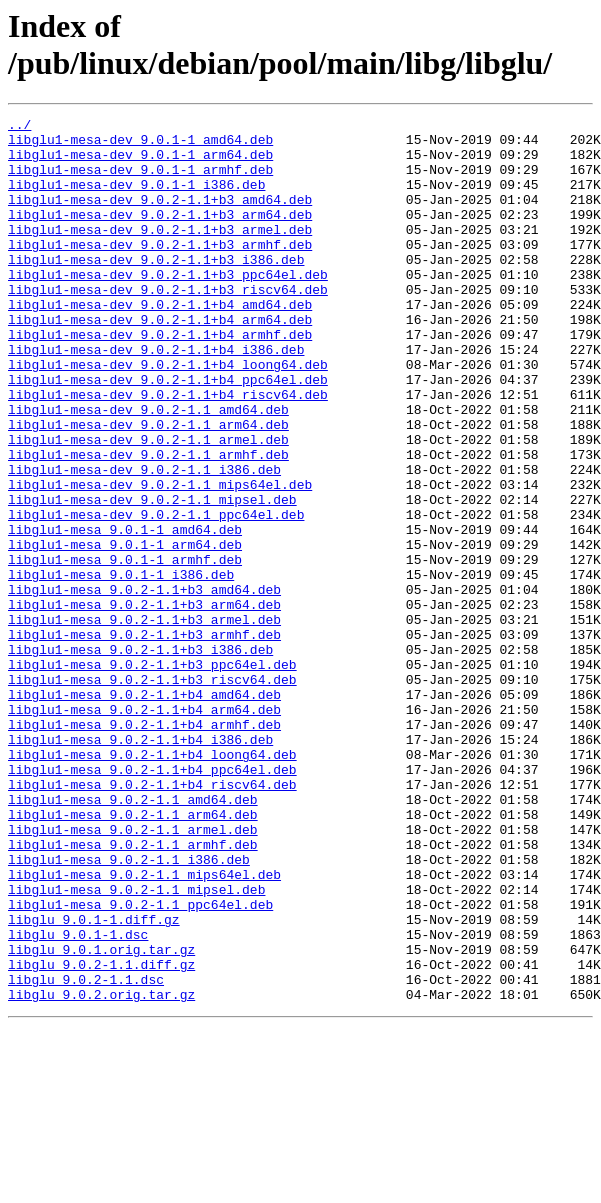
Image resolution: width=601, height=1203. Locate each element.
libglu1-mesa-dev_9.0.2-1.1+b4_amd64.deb (160, 343)
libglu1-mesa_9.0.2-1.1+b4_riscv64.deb (152, 919)
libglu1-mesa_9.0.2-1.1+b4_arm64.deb (144, 829)
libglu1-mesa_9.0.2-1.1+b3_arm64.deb (144, 703)
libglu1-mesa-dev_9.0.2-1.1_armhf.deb (148, 523)
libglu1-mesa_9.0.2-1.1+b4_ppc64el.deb (152, 901)
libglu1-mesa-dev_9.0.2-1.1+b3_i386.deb (156, 289)
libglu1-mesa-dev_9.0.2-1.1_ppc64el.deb (156, 595)
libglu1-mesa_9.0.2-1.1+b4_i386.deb (140, 865)
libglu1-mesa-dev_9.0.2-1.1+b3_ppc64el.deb (168, 307)
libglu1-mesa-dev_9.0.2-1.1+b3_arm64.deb (160, 235)
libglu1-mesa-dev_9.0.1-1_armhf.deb (140, 181)
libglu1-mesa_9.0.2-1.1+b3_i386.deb (140, 757)
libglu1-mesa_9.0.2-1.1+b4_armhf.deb (144, 847)
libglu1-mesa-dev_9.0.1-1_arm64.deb (140, 163)
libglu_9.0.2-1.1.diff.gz (101, 1135)
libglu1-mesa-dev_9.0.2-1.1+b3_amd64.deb (160, 217)
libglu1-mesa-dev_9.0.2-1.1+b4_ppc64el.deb (168, 433)
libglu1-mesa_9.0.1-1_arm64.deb (125, 631)
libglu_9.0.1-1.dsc (78, 1099)
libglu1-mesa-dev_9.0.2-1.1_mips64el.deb (160, 559)
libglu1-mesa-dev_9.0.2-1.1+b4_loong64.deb (168, 415)
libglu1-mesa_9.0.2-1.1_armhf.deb (133, 991)
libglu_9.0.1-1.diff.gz (94, 1081)
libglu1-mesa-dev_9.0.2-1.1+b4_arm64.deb (160, 361)
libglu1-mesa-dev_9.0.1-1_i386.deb (136, 199)
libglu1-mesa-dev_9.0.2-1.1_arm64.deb (148, 487)
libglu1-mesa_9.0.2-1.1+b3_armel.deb (144, 721)
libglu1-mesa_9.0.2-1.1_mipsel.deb (136, 1045)
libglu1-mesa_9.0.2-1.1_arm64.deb (133, 955)
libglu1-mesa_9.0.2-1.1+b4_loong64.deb (152, 883)
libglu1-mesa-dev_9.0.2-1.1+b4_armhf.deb (160, 379)
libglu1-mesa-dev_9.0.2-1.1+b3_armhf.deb (160, 271)
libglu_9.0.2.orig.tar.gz (101, 1171)
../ (19, 127)
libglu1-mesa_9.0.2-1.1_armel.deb (133, 973)
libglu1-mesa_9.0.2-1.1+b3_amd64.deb (144, 685)
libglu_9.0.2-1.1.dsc (86, 1153)
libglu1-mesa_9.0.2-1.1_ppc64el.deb (140, 1063)
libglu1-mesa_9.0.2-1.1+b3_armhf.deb (144, 739)
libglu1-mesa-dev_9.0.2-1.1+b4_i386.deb (156, 397)
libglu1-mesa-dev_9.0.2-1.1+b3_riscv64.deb (168, 325)
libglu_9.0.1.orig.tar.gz (101, 1117)
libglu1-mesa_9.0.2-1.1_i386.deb (129, 1009)
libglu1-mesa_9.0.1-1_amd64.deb (125, 613)
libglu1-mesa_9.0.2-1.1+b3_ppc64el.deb (152, 775)
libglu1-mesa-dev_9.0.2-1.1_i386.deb (144, 541)
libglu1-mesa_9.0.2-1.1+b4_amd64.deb (144, 811)
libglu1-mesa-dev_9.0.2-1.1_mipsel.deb (152, 577)
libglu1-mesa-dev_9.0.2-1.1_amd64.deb (148, 469)
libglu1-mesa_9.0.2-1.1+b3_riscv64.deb (152, 793)
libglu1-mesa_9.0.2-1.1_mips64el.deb (144, 1027)
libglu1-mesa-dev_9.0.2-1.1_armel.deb (148, 505)
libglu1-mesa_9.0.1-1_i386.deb (121, 667)
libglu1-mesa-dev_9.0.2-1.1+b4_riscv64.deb (168, 451)
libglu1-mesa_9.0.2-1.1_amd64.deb (133, 937)
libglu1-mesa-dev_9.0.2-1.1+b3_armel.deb (160, 253)
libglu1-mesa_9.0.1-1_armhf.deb (125, 649)
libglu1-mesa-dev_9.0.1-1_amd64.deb (140, 145)
